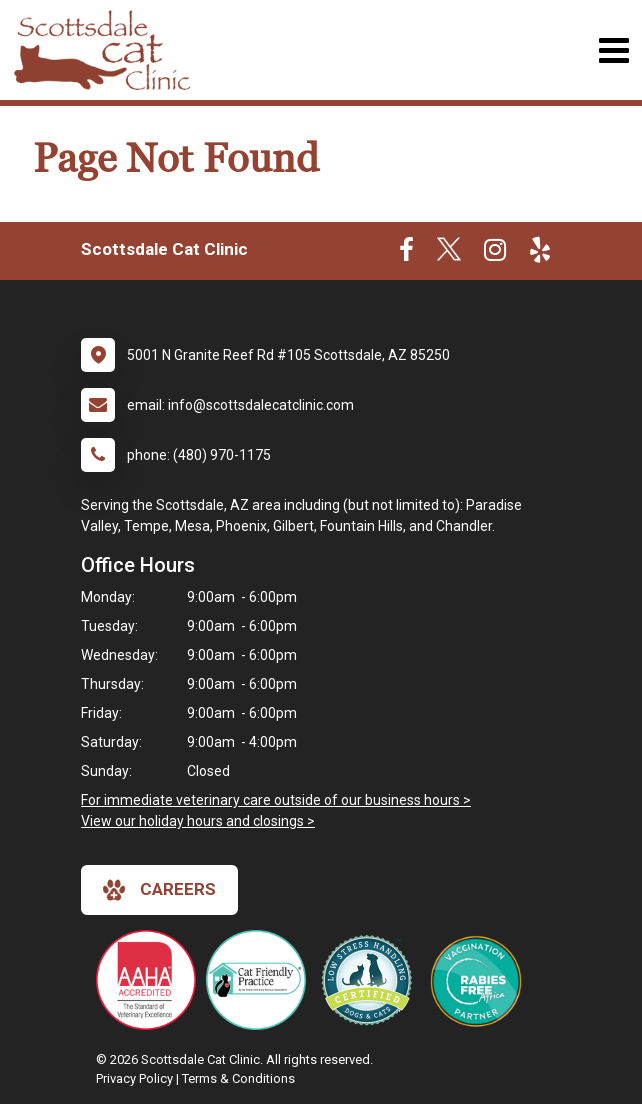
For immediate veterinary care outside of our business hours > (276, 800)
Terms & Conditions (238, 1078)
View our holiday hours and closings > (198, 821)
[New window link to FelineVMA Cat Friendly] (261, 980)
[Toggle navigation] (613, 50)
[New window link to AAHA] (151, 980)
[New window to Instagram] (495, 254)
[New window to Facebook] (406, 254)
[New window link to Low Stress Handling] (371, 980)
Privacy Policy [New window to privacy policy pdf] (134, 1078)
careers (159, 890)
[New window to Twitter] (449, 254)
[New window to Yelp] (540, 254)
